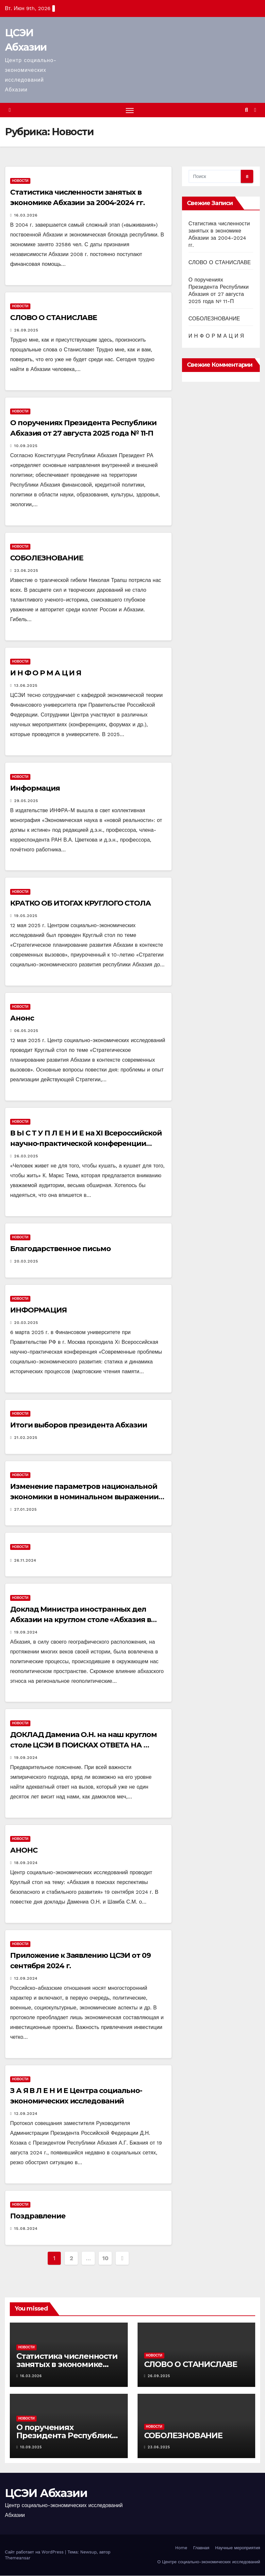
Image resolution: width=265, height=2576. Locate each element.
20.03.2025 (26, 1261)
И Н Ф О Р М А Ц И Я (45, 673)
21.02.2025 (25, 1438)
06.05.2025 (26, 1031)
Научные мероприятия (237, 2548)
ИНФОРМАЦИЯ (38, 1310)
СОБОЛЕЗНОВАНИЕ (46, 558)
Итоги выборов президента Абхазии (78, 1425)
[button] (246, 110)
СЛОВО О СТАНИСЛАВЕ (53, 318)
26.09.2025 (26, 330)
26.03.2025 (26, 1156)
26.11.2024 (25, 1560)
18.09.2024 (26, 1863)
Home (181, 2548)
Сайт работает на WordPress (35, 2552)
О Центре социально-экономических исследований (208, 2562)
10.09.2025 (26, 446)
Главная (201, 2548)
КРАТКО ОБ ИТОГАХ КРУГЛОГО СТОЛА (80, 903)
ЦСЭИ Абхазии (46, 2494)
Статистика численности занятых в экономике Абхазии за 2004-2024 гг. (67, 2364)
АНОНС (24, 1850)
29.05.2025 (26, 801)
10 (105, 2258)
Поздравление (37, 2216)
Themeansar (17, 2558)
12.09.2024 (26, 1978)
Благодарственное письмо (60, 1249)
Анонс (22, 1018)
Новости (20, 181)
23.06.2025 (26, 571)
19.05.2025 (26, 916)
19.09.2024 (26, 1632)
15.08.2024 (26, 2229)
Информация (35, 788)
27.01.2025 (25, 1509)
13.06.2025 (26, 686)
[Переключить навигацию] (130, 110)
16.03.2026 (26, 215)
